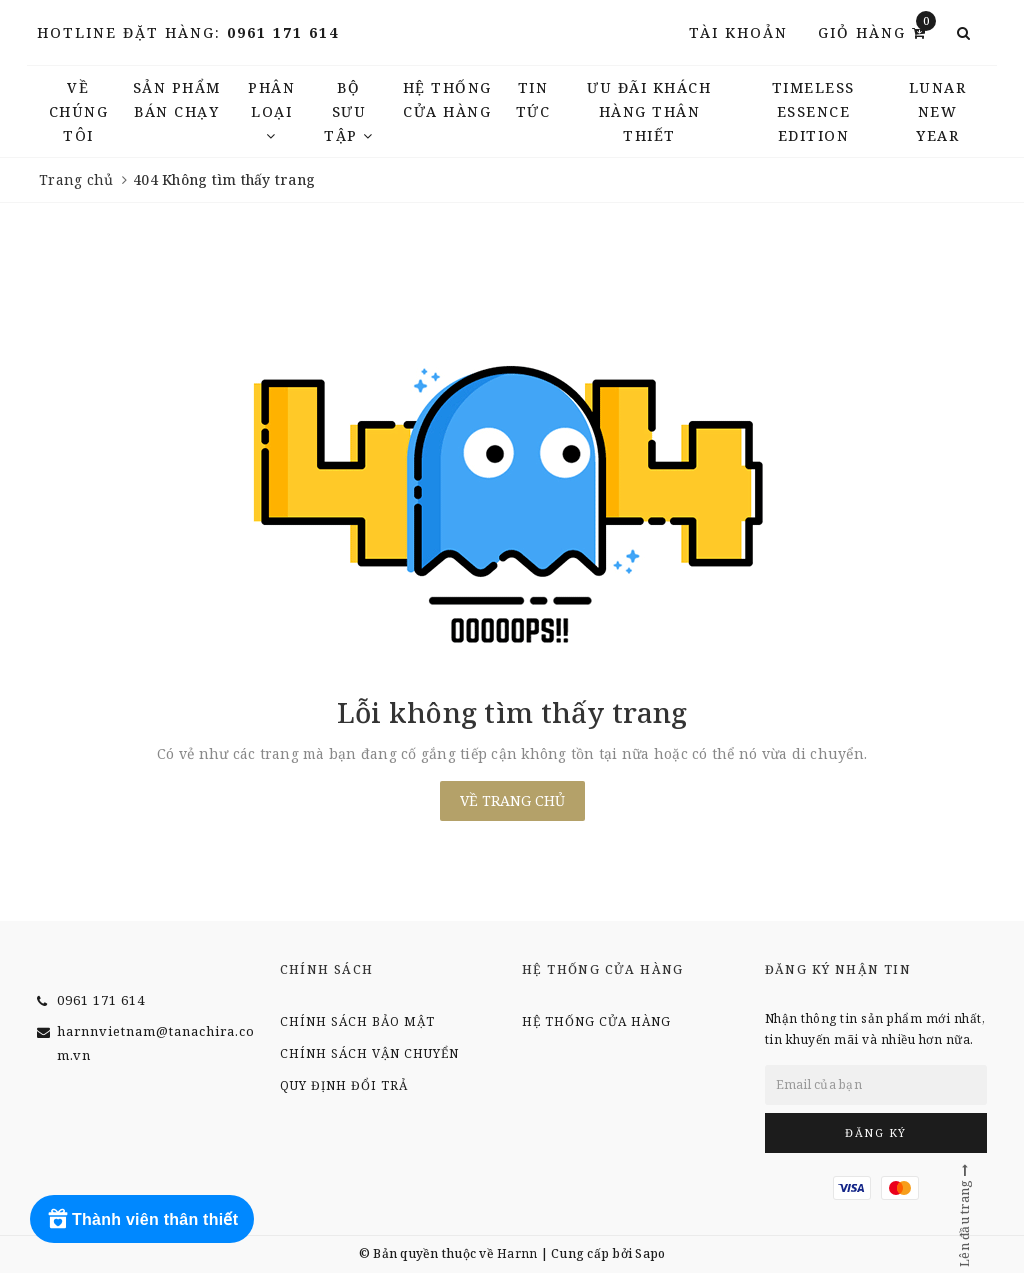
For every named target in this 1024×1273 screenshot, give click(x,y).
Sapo (650, 1253)
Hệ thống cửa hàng (447, 99)
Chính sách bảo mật (357, 1021)
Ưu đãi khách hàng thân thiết (649, 111)
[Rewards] (142, 1219)
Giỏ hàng (877, 31)
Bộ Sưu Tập (349, 111)
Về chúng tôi (79, 111)
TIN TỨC (533, 99)
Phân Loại (271, 110)
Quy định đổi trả (344, 1085)
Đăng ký (876, 1132)
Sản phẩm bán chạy (177, 99)
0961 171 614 (283, 32)
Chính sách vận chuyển (369, 1053)
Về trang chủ (512, 800)
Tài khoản (738, 32)
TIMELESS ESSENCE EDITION (813, 111)
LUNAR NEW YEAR (938, 111)
